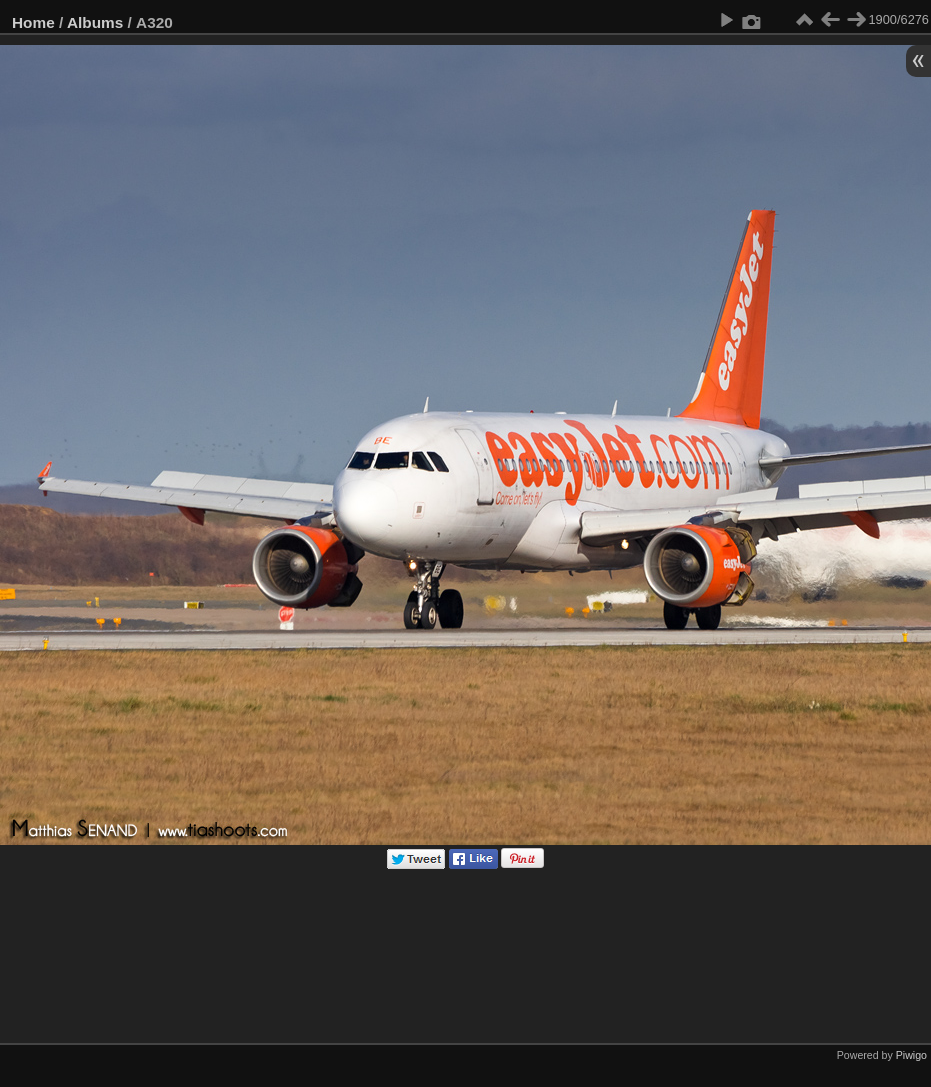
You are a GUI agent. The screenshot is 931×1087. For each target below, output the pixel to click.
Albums (95, 22)
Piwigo (911, 1055)
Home (33, 22)
